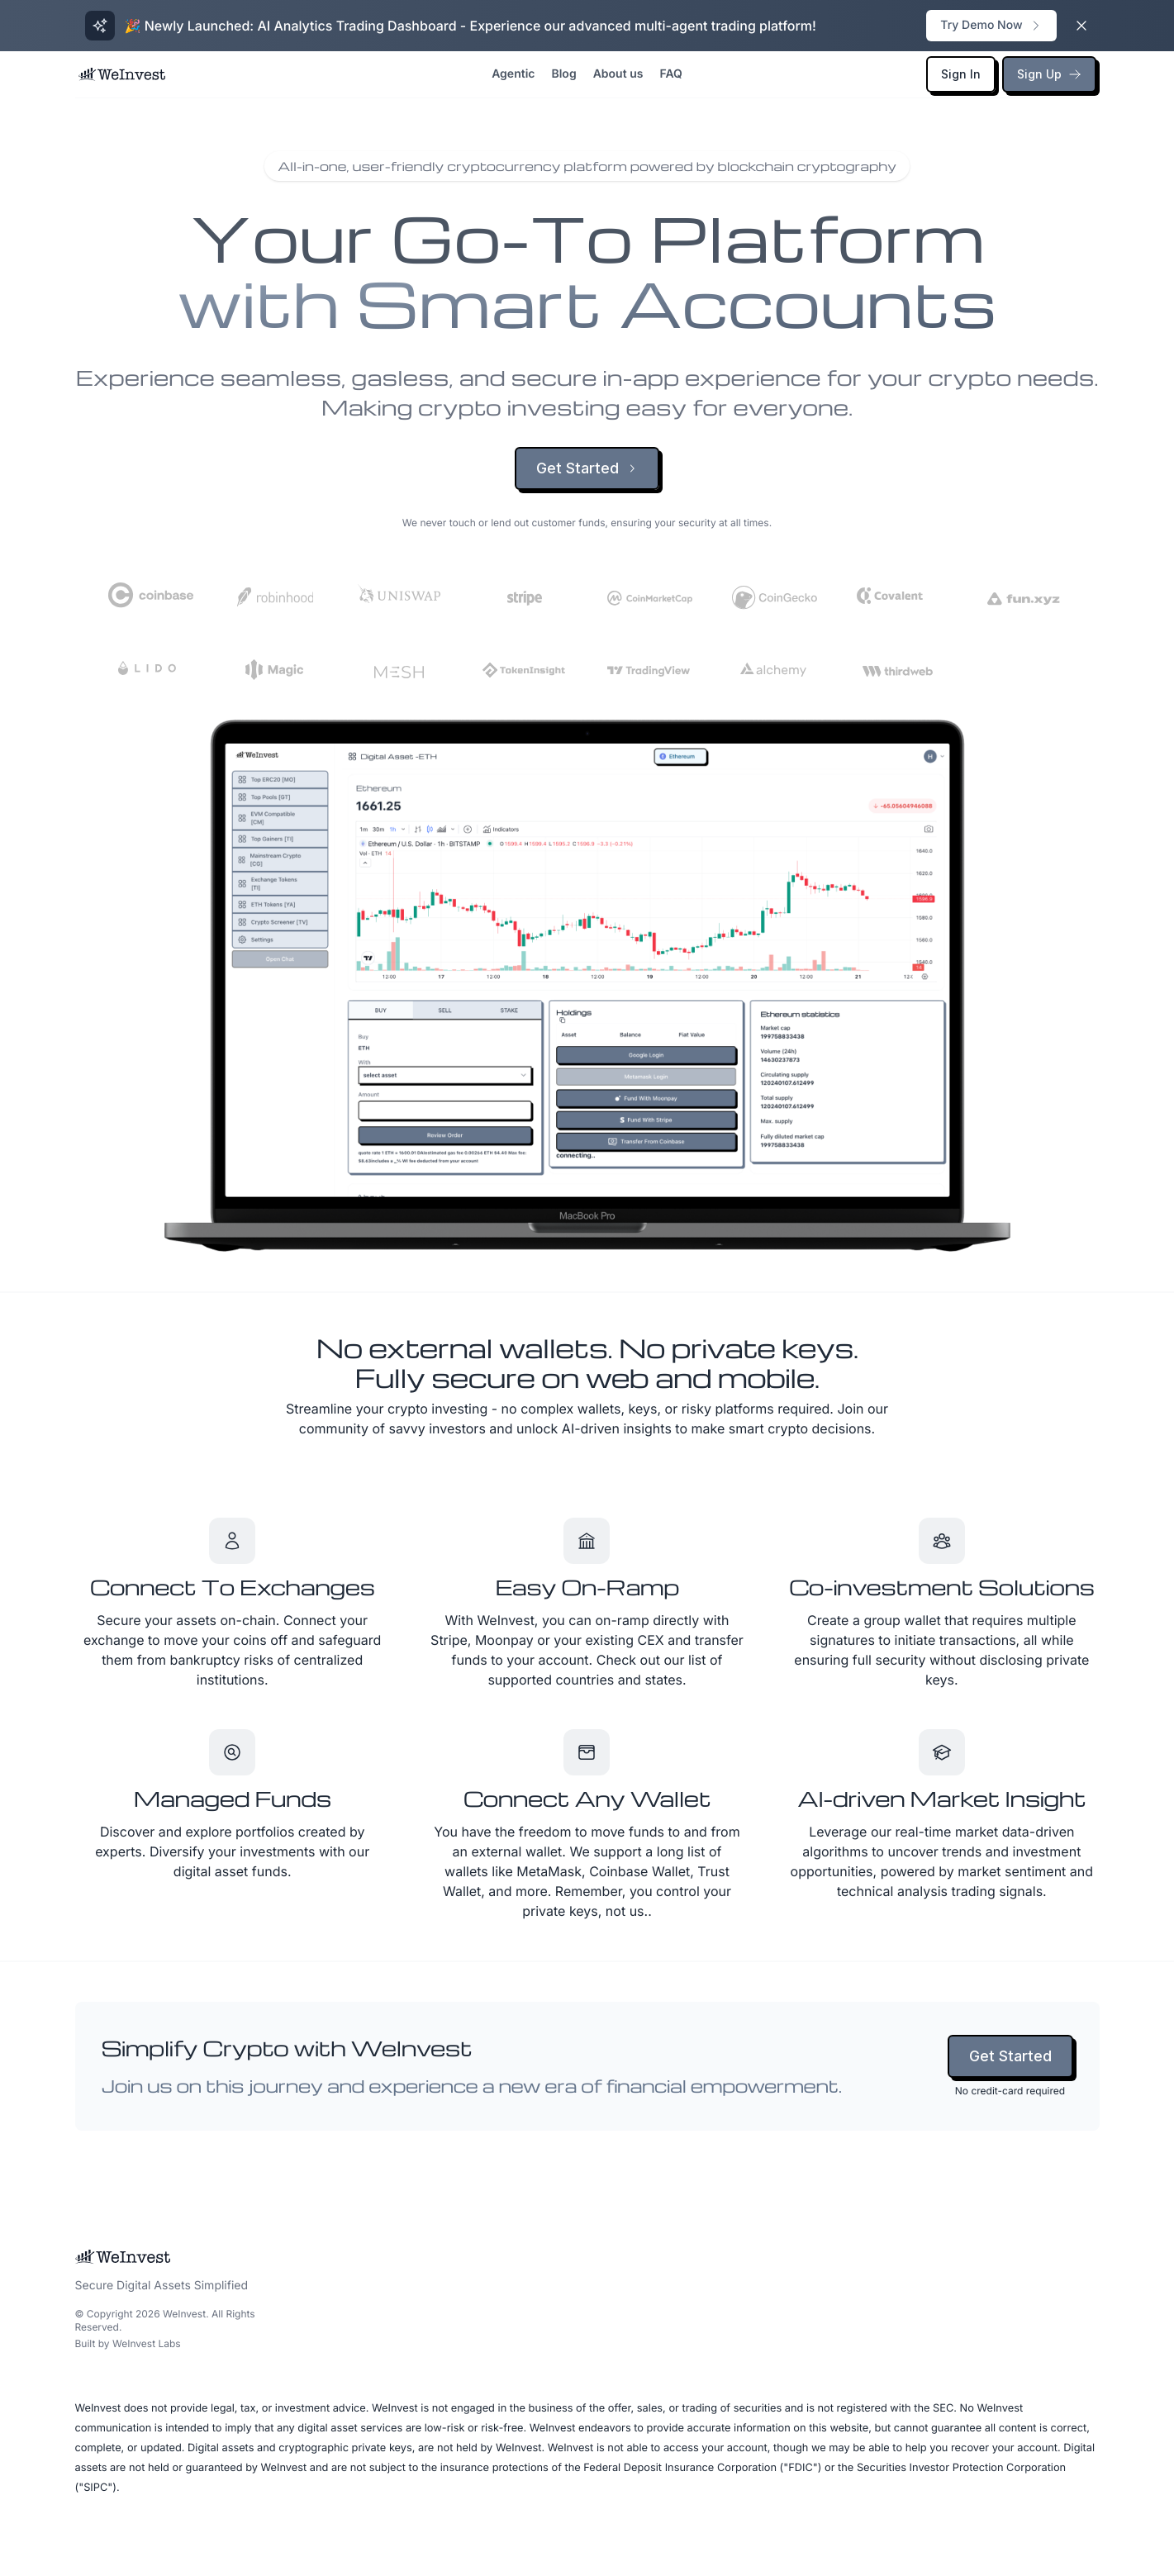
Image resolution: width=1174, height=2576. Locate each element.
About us (618, 74)
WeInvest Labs (146, 2343)
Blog (563, 74)
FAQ (670, 74)
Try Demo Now (991, 25)
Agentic (513, 74)
